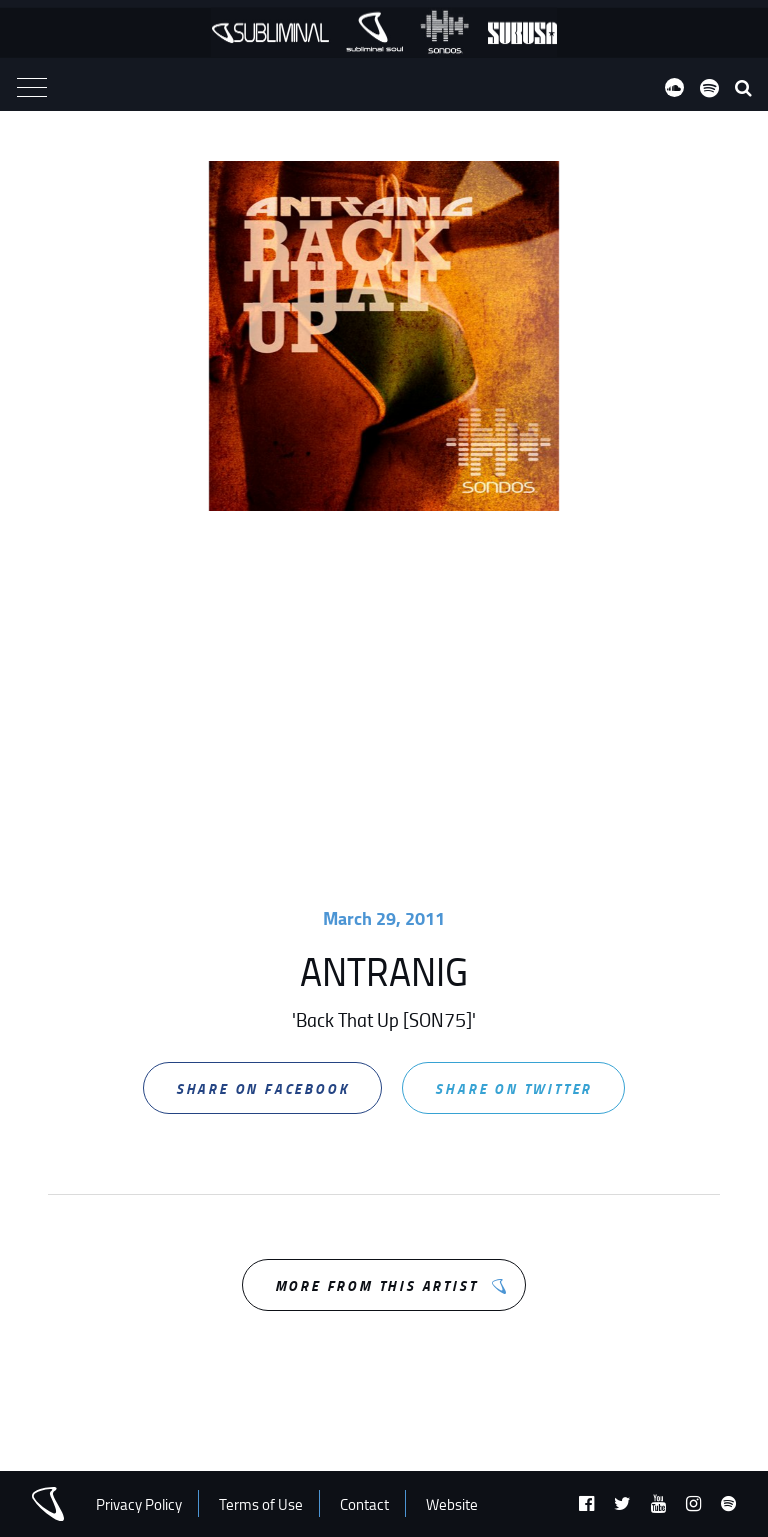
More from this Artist (376, 1285)
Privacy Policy (139, 1504)
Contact (364, 1504)
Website (452, 1504)
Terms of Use (261, 1504)
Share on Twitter (513, 1088)
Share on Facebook (263, 1088)
